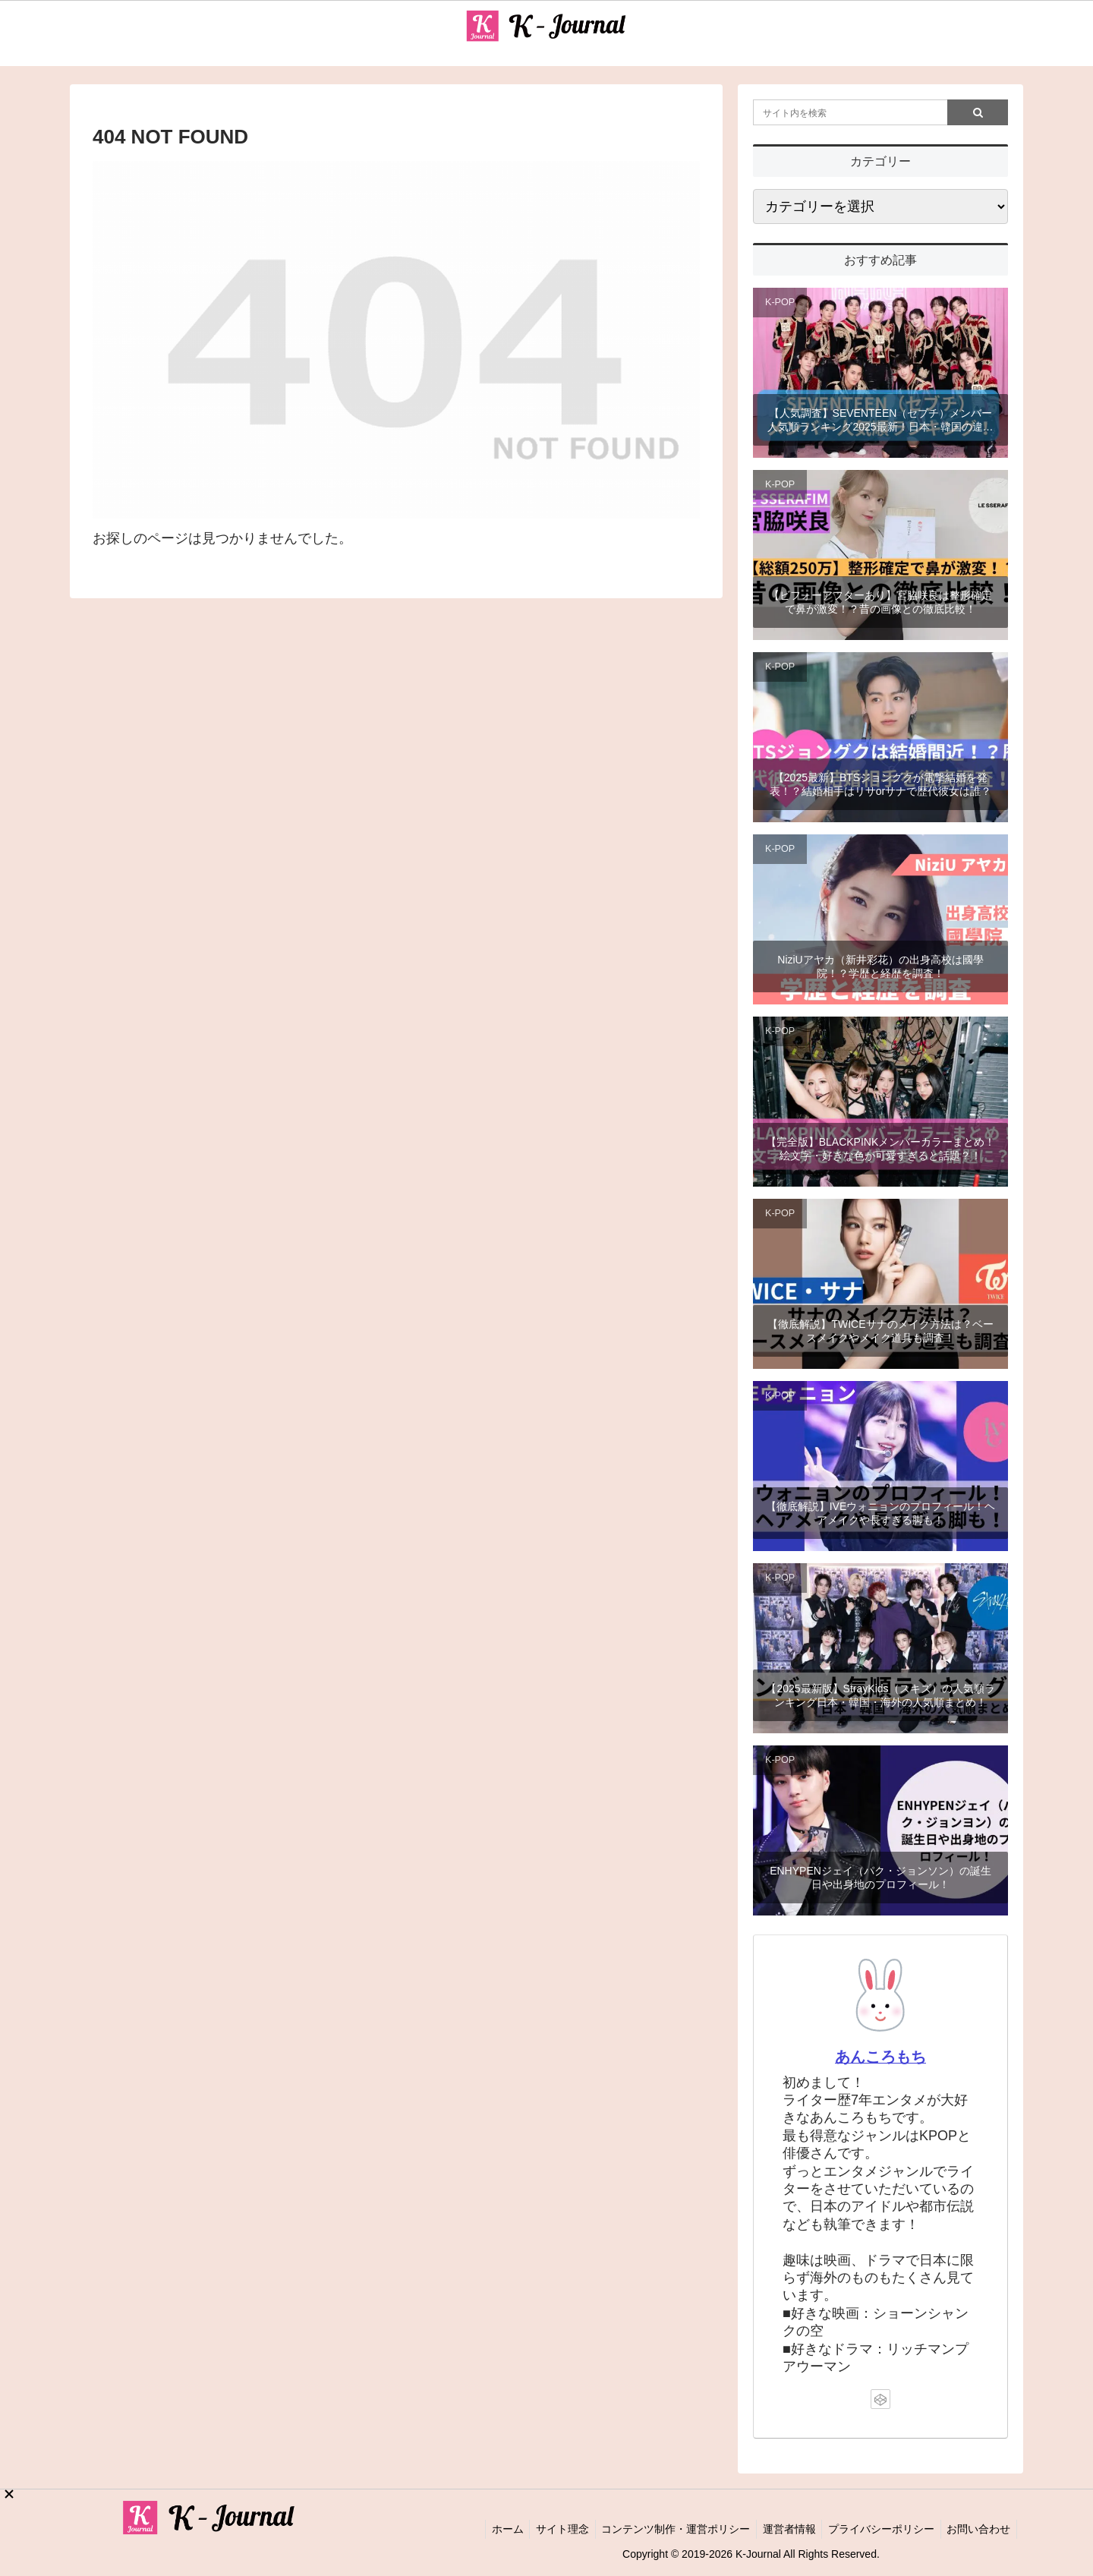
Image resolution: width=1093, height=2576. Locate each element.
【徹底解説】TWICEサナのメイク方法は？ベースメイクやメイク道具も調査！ (880, 1331)
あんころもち (880, 2056)
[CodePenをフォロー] (880, 2399)
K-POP (780, 302)
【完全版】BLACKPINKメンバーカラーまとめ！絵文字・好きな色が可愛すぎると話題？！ (881, 1149)
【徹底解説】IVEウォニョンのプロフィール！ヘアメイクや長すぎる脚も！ (881, 1513)
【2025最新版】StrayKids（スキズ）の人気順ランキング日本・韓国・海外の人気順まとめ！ (880, 1695)
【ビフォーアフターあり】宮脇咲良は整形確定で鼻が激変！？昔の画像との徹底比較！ (880, 602)
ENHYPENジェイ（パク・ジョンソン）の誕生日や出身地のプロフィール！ (880, 1877)
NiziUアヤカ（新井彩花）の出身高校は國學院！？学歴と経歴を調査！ (880, 966)
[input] (880, 112)
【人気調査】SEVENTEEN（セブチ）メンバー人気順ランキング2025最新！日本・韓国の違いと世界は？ (880, 420)
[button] (977, 112)
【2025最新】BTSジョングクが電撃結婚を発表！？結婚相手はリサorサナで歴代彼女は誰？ (880, 784)
